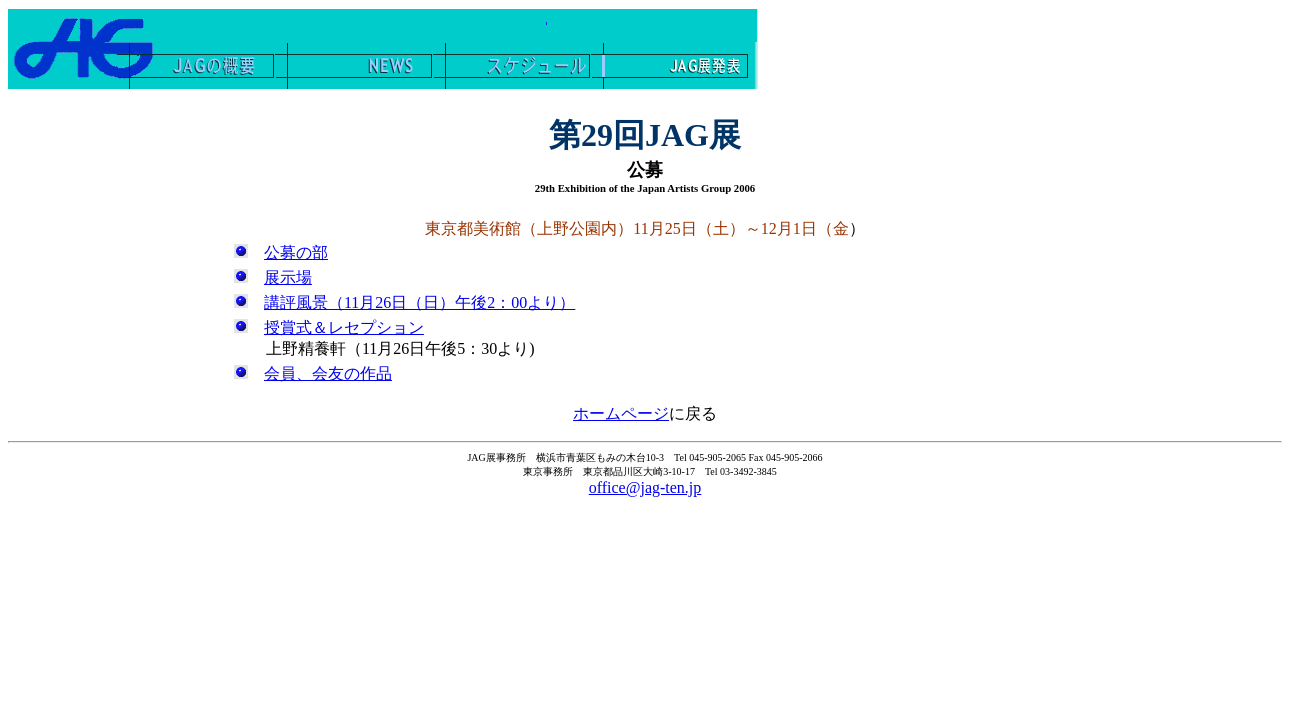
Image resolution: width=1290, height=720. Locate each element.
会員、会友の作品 (328, 373)
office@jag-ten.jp (645, 487)
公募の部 (296, 252)
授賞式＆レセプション (344, 327)
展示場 (288, 277)
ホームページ (621, 413)
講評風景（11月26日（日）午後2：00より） (419, 302)
